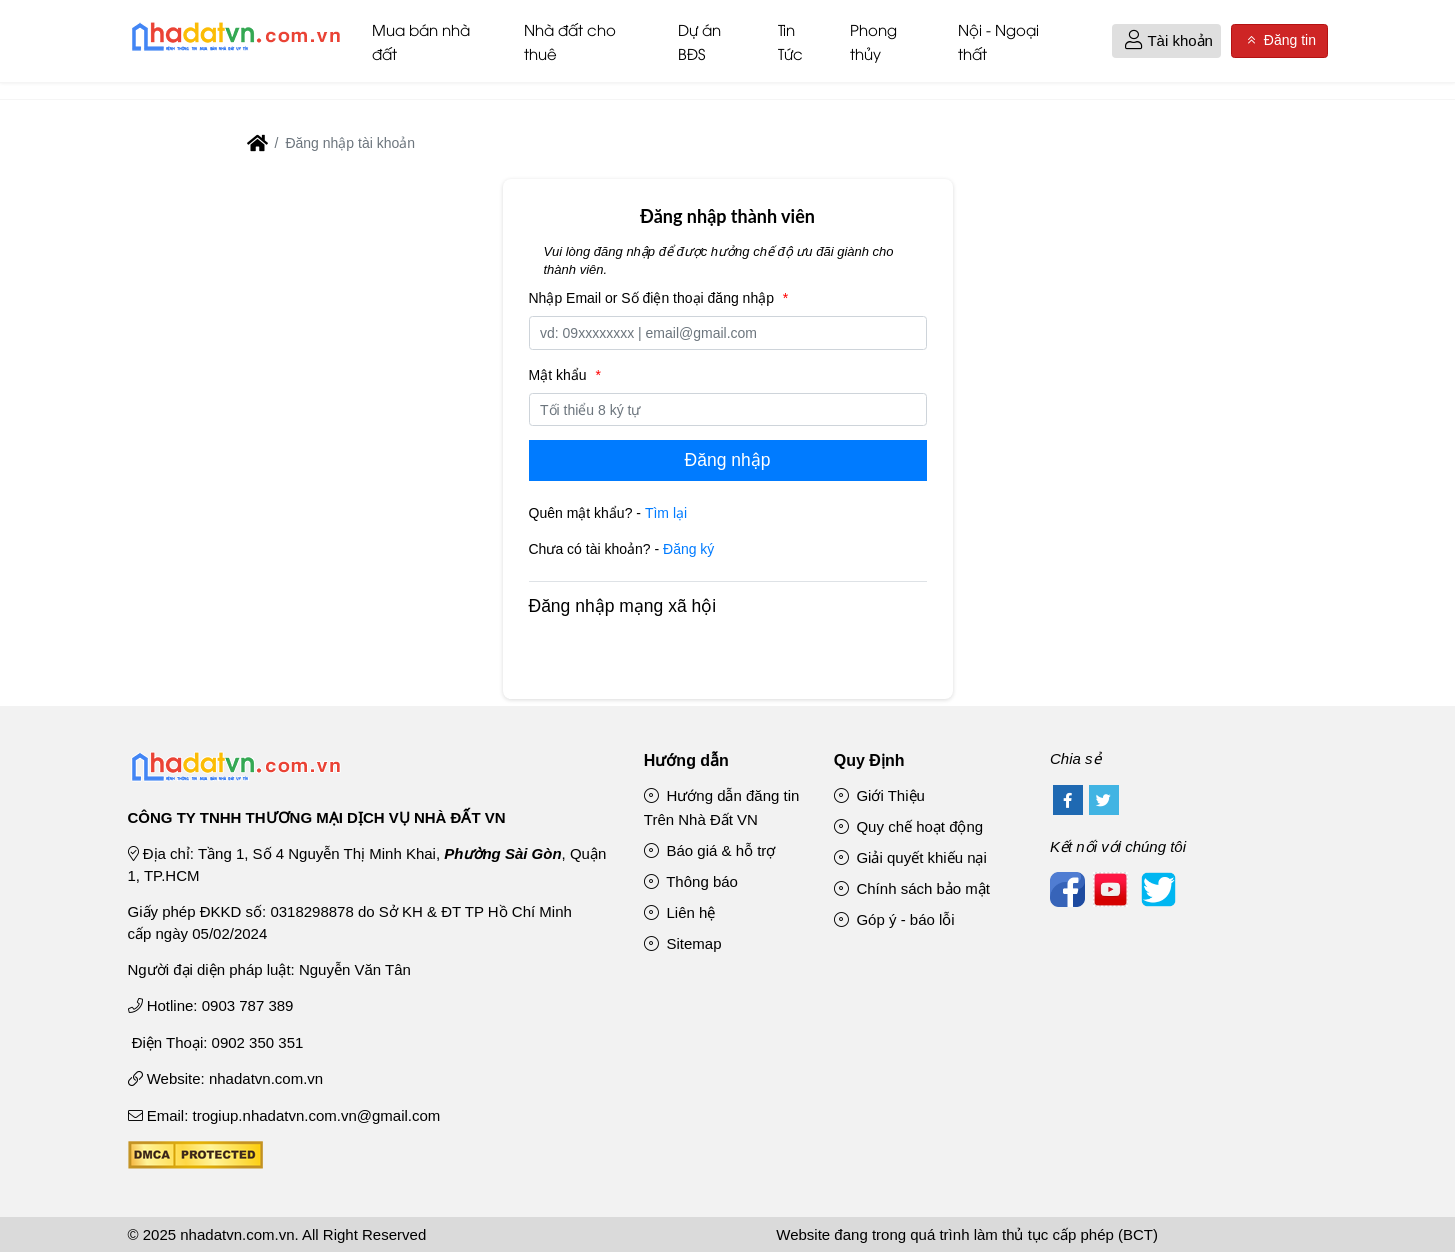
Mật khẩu (567, 375)
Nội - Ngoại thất (998, 41)
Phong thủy (873, 41)
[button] (1133, 41)
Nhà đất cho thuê (570, 41)
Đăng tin (1279, 41)
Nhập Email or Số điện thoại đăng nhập (661, 298)
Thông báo (691, 881)
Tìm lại (666, 513)
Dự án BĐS (699, 41)
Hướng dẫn (686, 760)
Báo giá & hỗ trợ (710, 850)
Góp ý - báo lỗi (894, 919)
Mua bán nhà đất (421, 41)
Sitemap (683, 943)
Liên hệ (680, 912)
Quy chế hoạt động (908, 826)
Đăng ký (688, 549)
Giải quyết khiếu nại (910, 857)
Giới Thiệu (879, 795)
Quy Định (869, 760)
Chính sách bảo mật (912, 888)
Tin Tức (790, 41)
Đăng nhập (728, 460)
